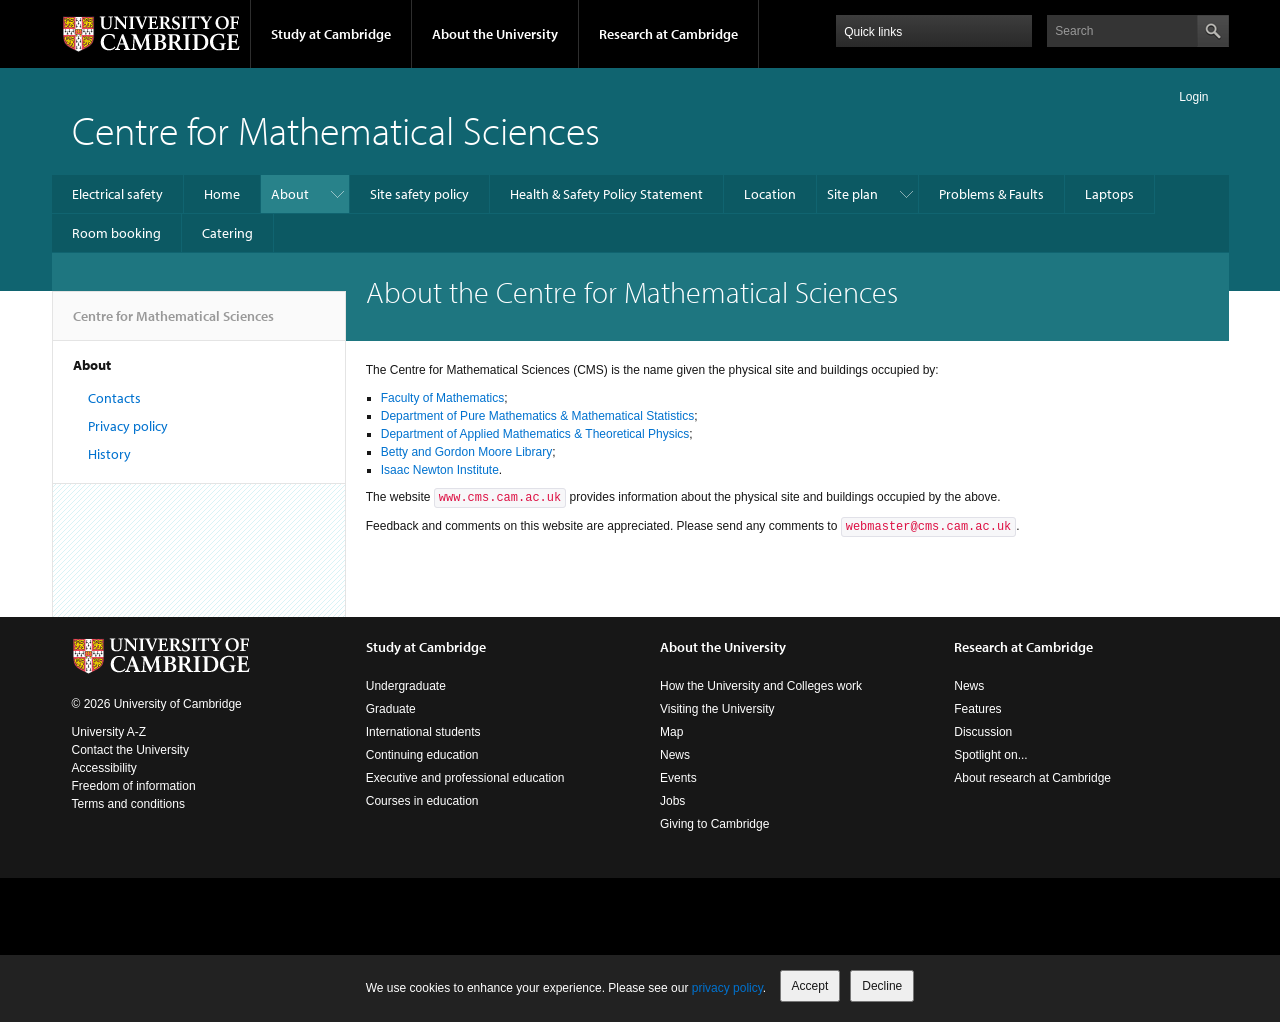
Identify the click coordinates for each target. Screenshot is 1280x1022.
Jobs (672, 801)
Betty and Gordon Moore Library (466, 452)
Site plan (852, 194)
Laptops (1109, 194)
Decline (882, 986)
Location (770, 194)
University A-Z (109, 732)
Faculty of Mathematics (442, 398)
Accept (810, 986)
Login (1193, 97)
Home (222, 194)
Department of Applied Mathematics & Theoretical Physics (535, 434)
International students (423, 732)
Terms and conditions (128, 804)
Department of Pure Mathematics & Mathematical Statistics (537, 416)
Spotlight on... (990, 755)
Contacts (114, 398)
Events (678, 778)
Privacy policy (128, 426)
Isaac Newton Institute (440, 470)
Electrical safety (117, 194)
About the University (495, 34)
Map (671, 732)
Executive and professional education (465, 778)
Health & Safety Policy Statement (606, 194)
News (675, 755)
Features (977, 709)
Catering (227, 233)
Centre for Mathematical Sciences (336, 129)
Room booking (116, 233)
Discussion (983, 732)
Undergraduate (406, 686)
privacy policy (727, 988)
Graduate (391, 709)
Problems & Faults (991, 194)
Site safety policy (419, 194)
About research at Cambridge (1032, 778)
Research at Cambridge (668, 34)
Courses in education (422, 801)
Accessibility (104, 768)
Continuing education (422, 755)
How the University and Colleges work (761, 686)
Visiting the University (717, 709)
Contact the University (130, 750)
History (109, 454)
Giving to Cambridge (714, 824)
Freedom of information (134, 786)
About (290, 194)
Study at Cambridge (331, 34)
